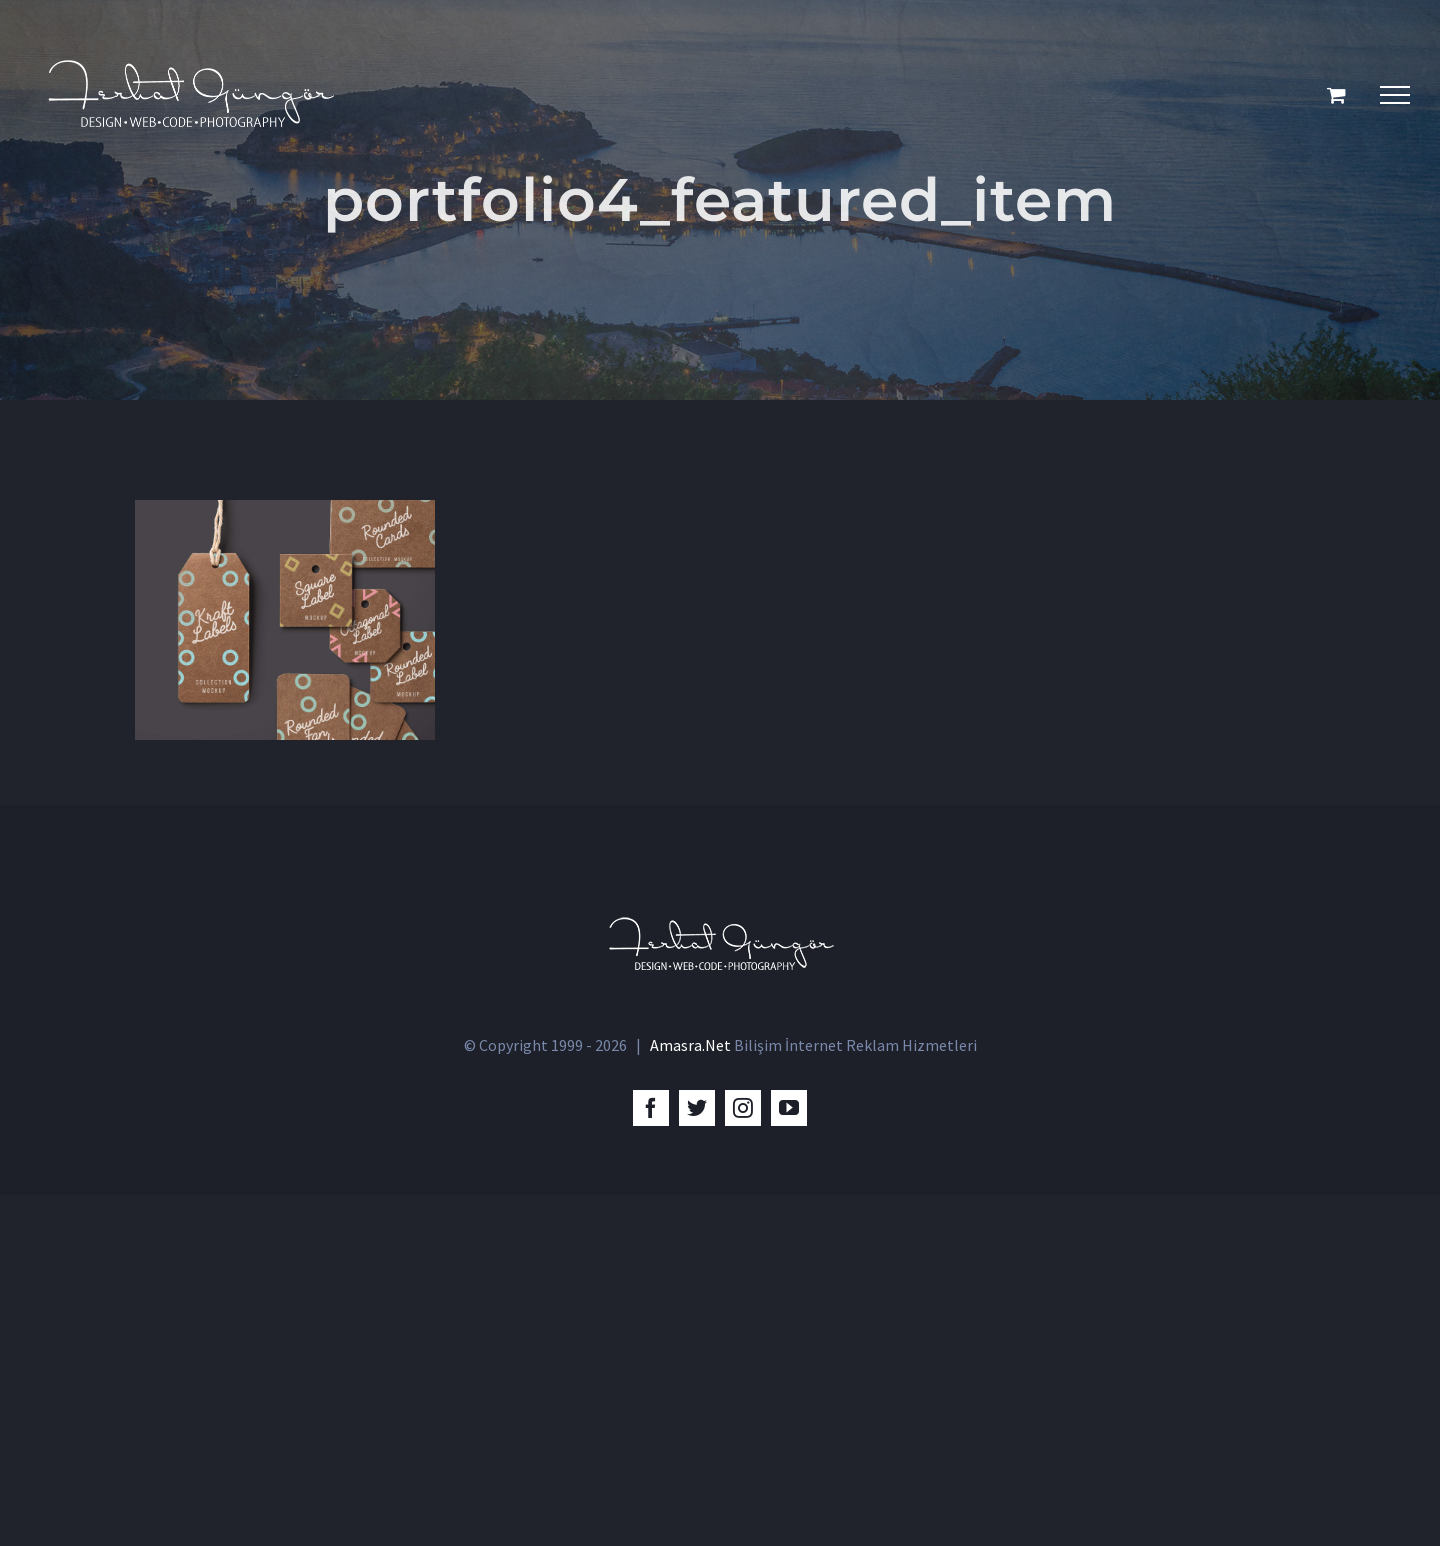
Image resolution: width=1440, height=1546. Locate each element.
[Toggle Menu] (1395, 95)
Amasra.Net (690, 1396)
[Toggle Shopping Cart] (1336, 94)
